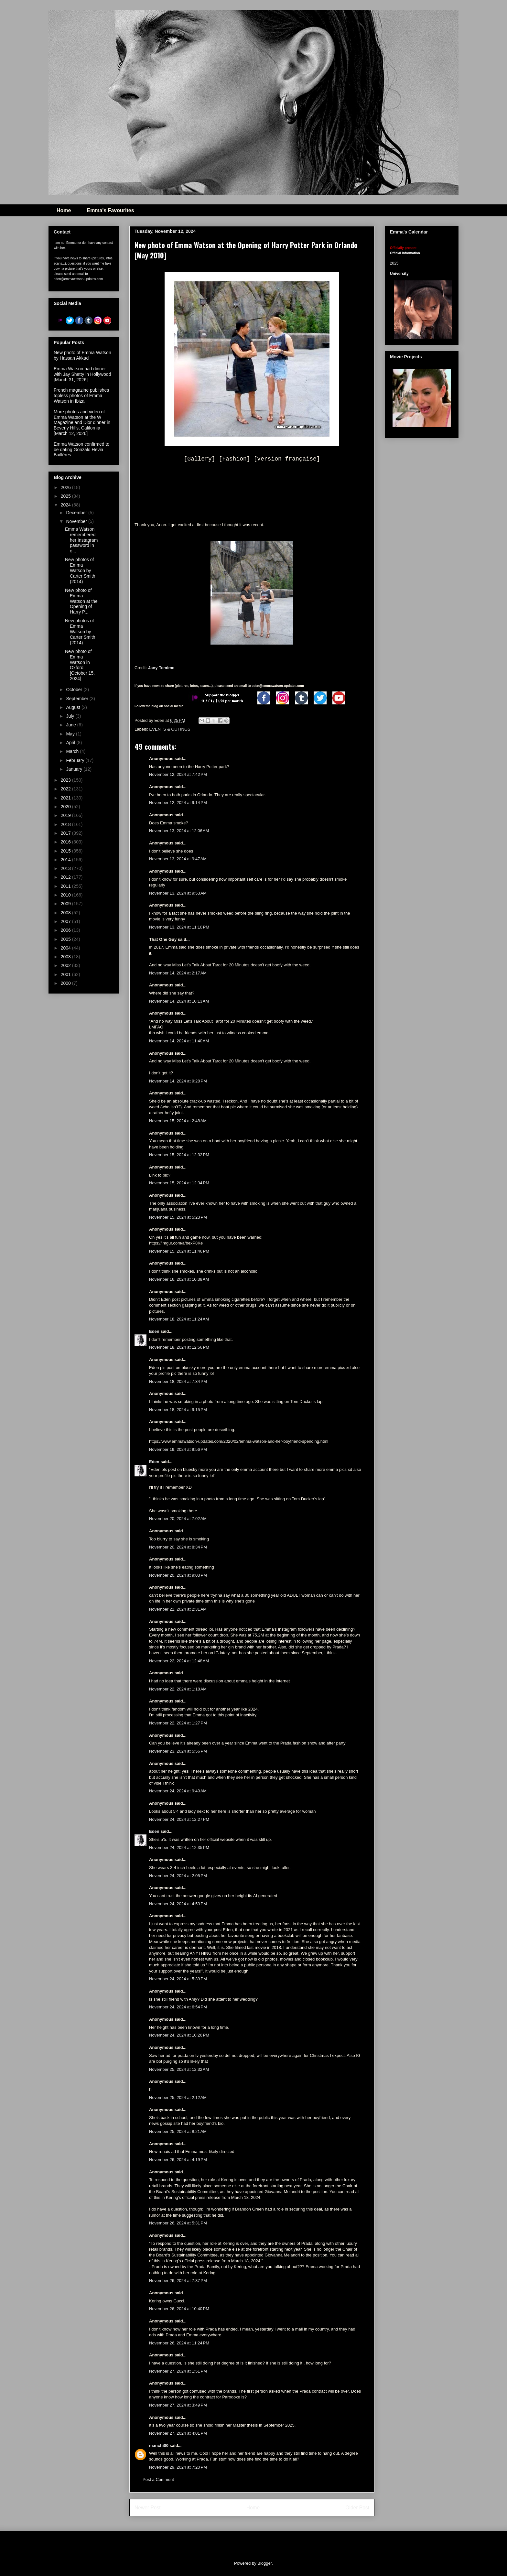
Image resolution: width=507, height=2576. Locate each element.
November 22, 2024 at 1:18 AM (178, 1689)
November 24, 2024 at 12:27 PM (179, 1819)
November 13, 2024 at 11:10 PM (179, 927)
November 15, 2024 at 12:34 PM (179, 1182)
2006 (66, 930)
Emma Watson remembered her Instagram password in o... (81, 540)
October (74, 689)
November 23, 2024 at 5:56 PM (178, 1751)
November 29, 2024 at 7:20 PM (178, 2467)
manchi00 (158, 2445)
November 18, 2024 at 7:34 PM (178, 1381)
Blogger (264, 2563)
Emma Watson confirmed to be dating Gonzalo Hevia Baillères (81, 449)
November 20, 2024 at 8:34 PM (178, 1547)
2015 (66, 850)
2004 (66, 948)
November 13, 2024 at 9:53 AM (178, 893)
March (73, 751)
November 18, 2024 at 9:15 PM (178, 1409)
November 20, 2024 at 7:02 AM (178, 1518)
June (71, 724)
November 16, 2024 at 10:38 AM (179, 1279)
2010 (66, 894)
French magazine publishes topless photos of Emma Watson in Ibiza (81, 395)
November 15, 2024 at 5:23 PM (178, 1217)
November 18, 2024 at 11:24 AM (179, 1319)
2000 (66, 983)
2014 (66, 859)
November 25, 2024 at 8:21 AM (178, 2131)
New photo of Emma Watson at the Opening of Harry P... (81, 601)
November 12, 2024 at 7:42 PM (178, 774)
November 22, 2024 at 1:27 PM (178, 1723)
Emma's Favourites (110, 210)
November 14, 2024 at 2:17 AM (178, 973)
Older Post (357, 2507)
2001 (66, 974)
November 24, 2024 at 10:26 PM (179, 2035)
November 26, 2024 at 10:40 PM (179, 2308)
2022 (66, 788)
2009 (66, 903)
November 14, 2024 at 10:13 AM (179, 1001)
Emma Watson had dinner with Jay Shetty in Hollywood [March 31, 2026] (82, 374)
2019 (66, 815)
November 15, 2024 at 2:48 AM (178, 1120)
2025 (66, 496)
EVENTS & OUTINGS (169, 729)
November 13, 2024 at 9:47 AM (178, 858)
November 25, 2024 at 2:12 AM (178, 2097)
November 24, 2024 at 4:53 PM (178, 1903)
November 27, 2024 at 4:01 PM (178, 2433)
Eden (154, 1331)
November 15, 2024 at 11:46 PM (179, 1251)
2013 (66, 868)
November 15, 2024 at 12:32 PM (179, 1154)
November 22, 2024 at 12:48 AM (179, 1660)
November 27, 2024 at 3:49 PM (178, 2405)
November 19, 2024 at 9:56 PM (178, 1449)
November (77, 521)
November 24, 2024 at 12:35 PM (179, 1847)
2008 (66, 912)
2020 (66, 806)
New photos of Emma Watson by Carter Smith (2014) (80, 570)
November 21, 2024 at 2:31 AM (178, 1609)
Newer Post (148, 2507)
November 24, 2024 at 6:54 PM (178, 2007)
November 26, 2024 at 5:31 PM (178, 2223)
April (71, 742)
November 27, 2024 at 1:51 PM (178, 2371)
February (75, 760)
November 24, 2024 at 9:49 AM (178, 1790)
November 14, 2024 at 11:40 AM (179, 1040)
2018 (66, 824)
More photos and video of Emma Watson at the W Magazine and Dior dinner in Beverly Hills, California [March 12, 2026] (82, 422)
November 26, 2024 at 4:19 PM (178, 2159)
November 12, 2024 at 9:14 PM (178, 802)
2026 (66, 487)
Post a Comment (158, 2479)
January (74, 769)
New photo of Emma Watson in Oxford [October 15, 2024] (80, 665)
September (77, 698)
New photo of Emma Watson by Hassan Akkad (82, 355)
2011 (66, 886)
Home (64, 210)
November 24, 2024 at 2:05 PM (178, 1875)
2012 (66, 877)
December (77, 512)
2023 (66, 780)
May (71, 733)
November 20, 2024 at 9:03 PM (178, 1575)
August (73, 707)
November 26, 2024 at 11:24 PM (179, 2343)
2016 (66, 841)
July (70, 716)
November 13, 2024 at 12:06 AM (179, 830)
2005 (66, 939)
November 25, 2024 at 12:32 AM (179, 2069)
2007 (66, 921)
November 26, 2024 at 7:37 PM (178, 2280)
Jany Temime (161, 667)
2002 (66, 965)
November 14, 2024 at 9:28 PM (178, 1081)
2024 (66, 504)
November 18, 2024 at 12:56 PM (179, 1347)
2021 (66, 797)
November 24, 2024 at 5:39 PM (178, 1978)
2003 (66, 956)
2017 (66, 833)
